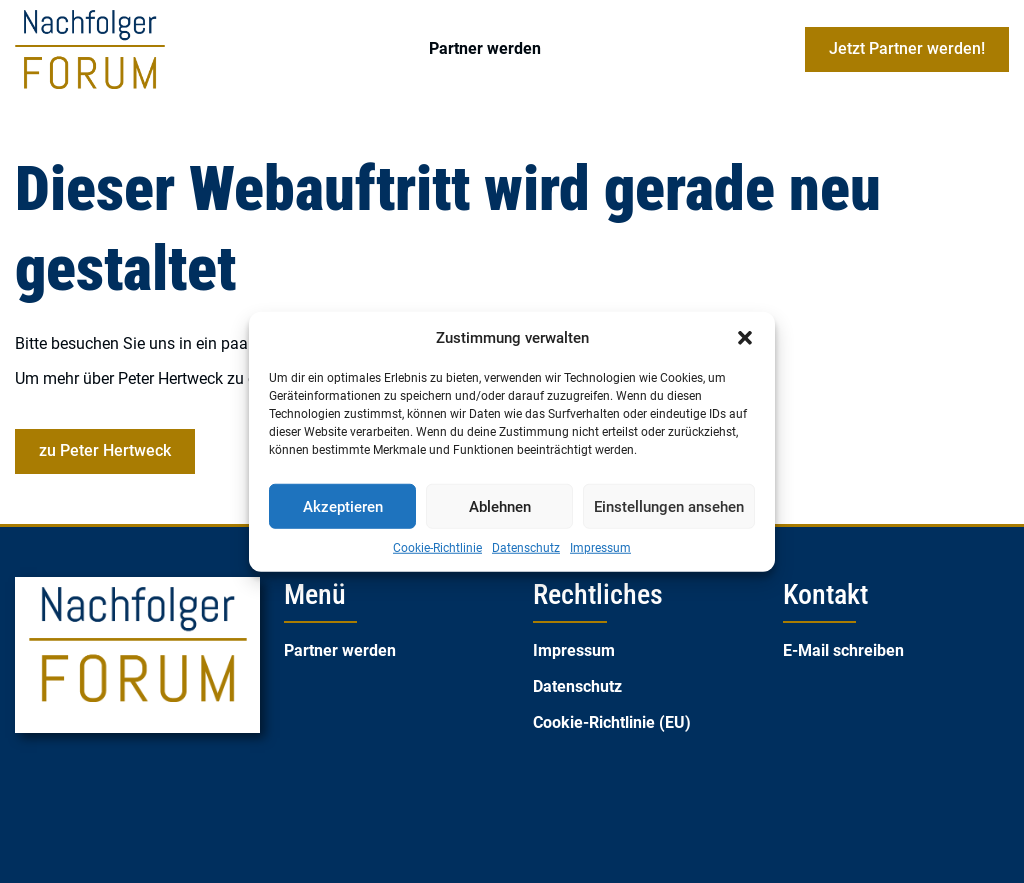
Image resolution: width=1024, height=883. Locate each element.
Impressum (600, 548)
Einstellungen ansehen (669, 506)
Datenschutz (526, 548)
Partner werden (485, 48)
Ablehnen (500, 506)
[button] (745, 338)
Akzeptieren (343, 506)
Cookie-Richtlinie (437, 548)
